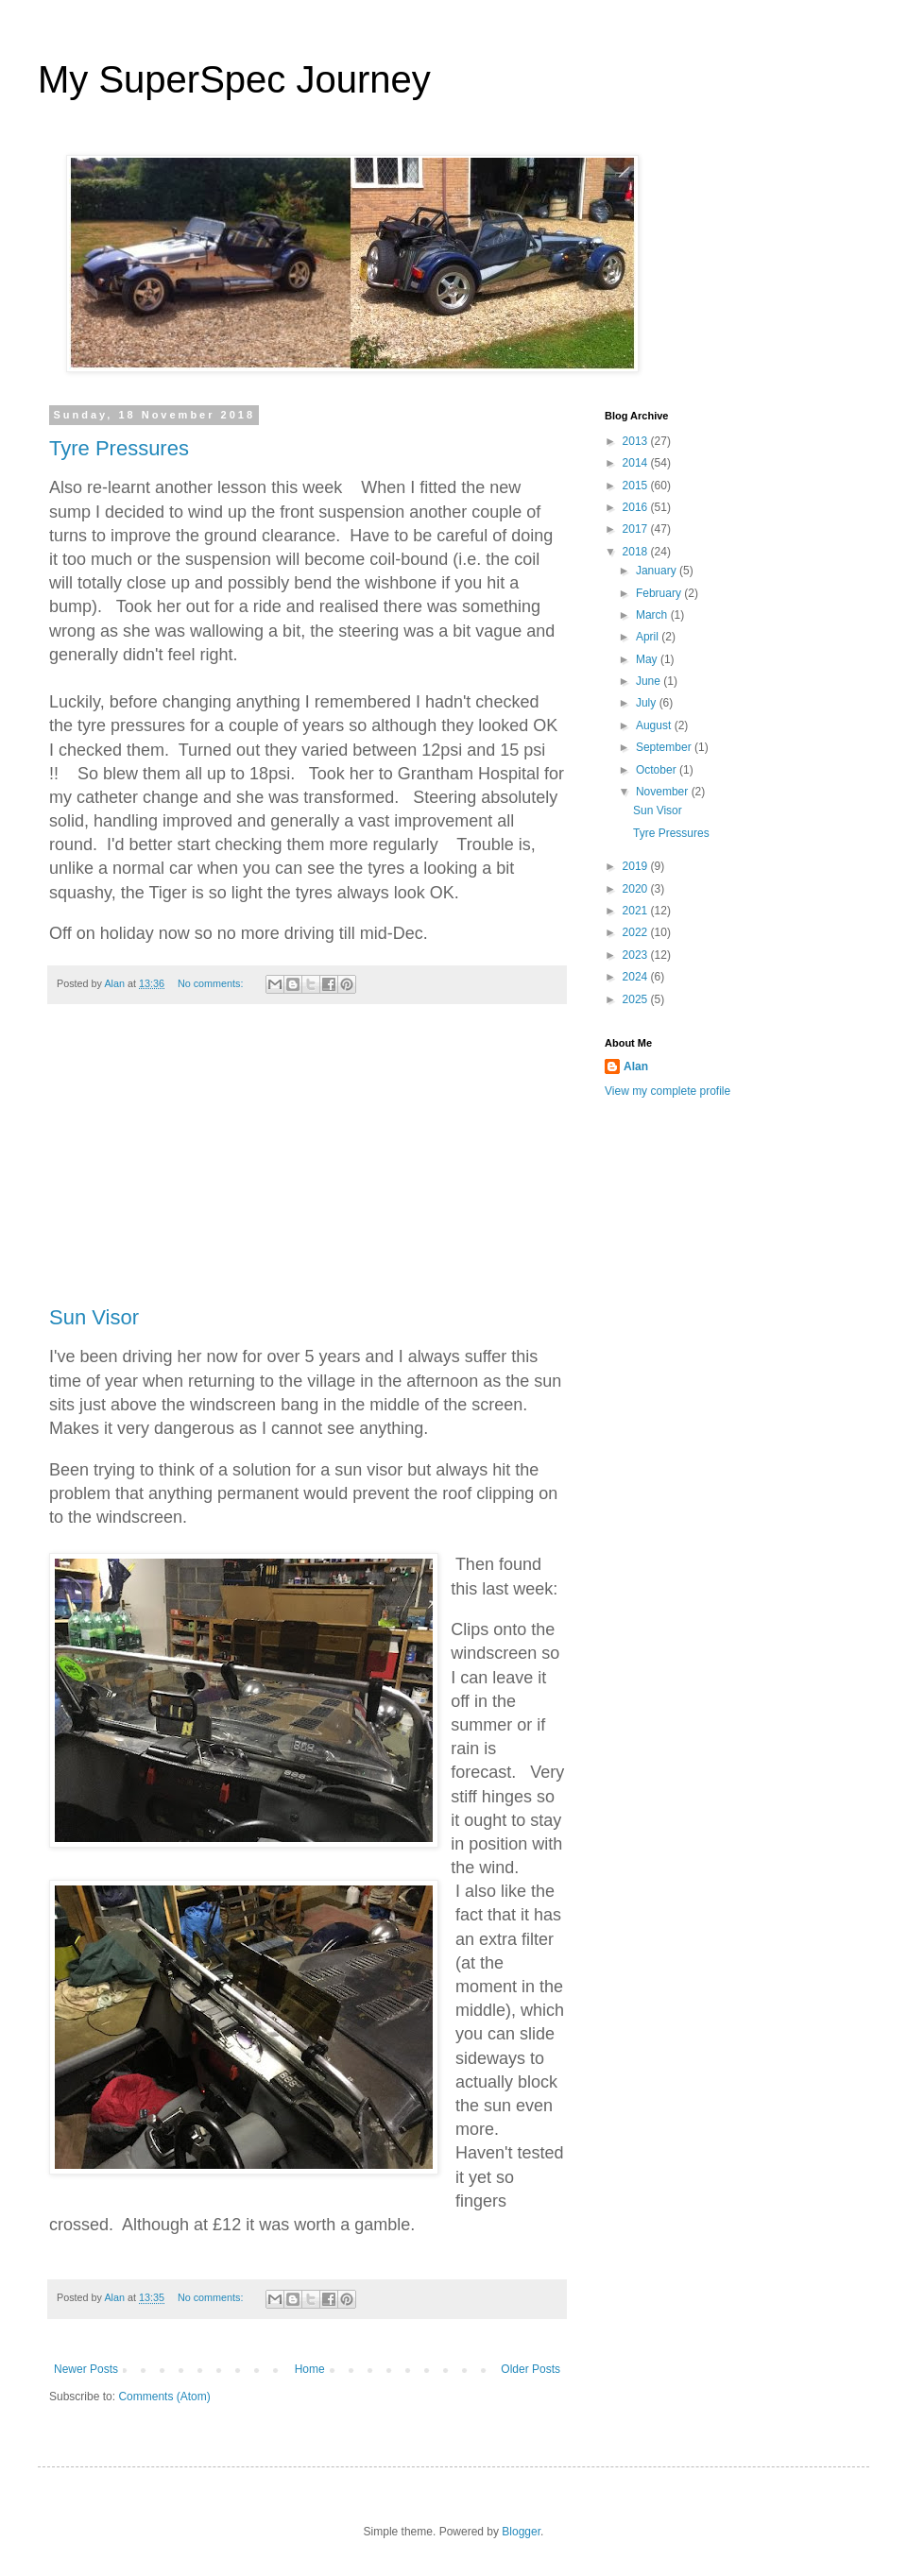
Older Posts (530, 2369)
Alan (636, 1066)
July (647, 702)
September (665, 747)
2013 (637, 441)
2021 (637, 910)
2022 (637, 932)
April (648, 636)
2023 (637, 955)
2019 (637, 866)
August (655, 725)
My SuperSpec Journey (234, 79)
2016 (637, 507)
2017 (637, 529)
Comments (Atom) (164, 2396)
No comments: (212, 983)
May (648, 659)
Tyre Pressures (119, 448)
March (653, 615)
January (657, 570)
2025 (637, 999)
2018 (637, 551)
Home (310, 2369)
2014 (637, 462)
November (664, 791)
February (660, 593)
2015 (637, 485)
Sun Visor (94, 1317)
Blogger (521, 2531)
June (649, 681)
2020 (637, 889)
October (657, 769)
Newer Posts (86, 2369)
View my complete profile (667, 1091)
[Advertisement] (307, 1165)
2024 (637, 976)
